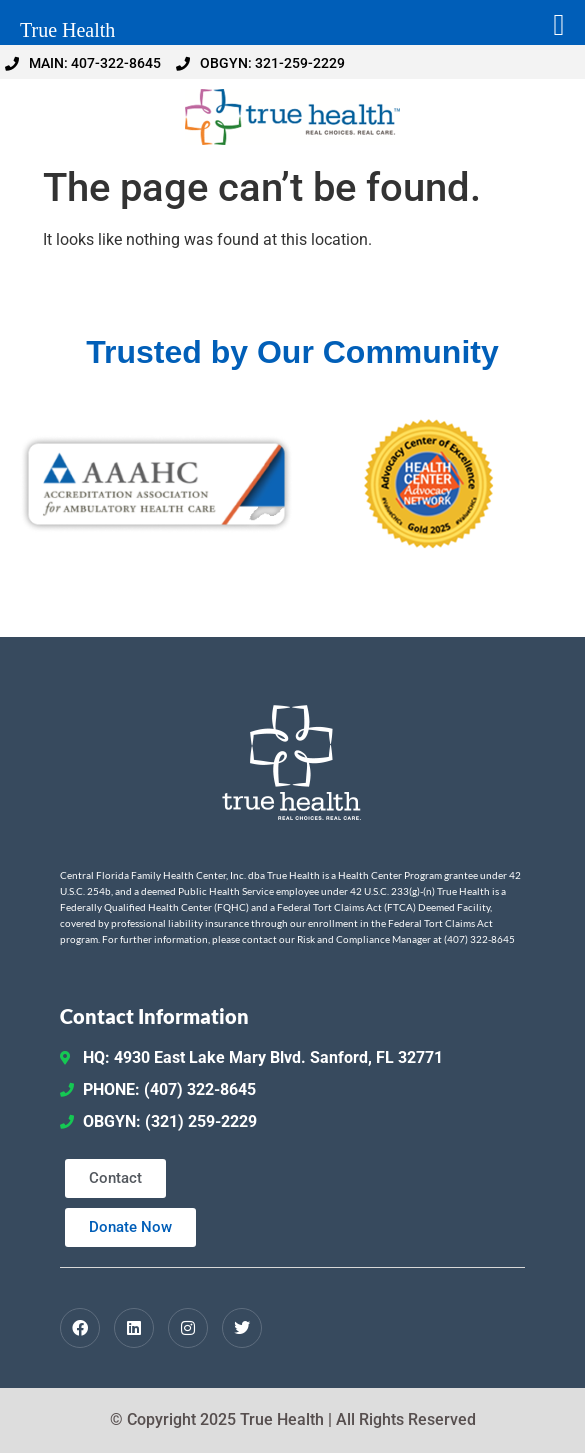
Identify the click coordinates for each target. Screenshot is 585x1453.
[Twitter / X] (242, 1328)
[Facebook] (80, 1328)
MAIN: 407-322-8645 (83, 63)
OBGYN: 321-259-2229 (260, 63)
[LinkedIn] (134, 1328)
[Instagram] (188, 1328)
